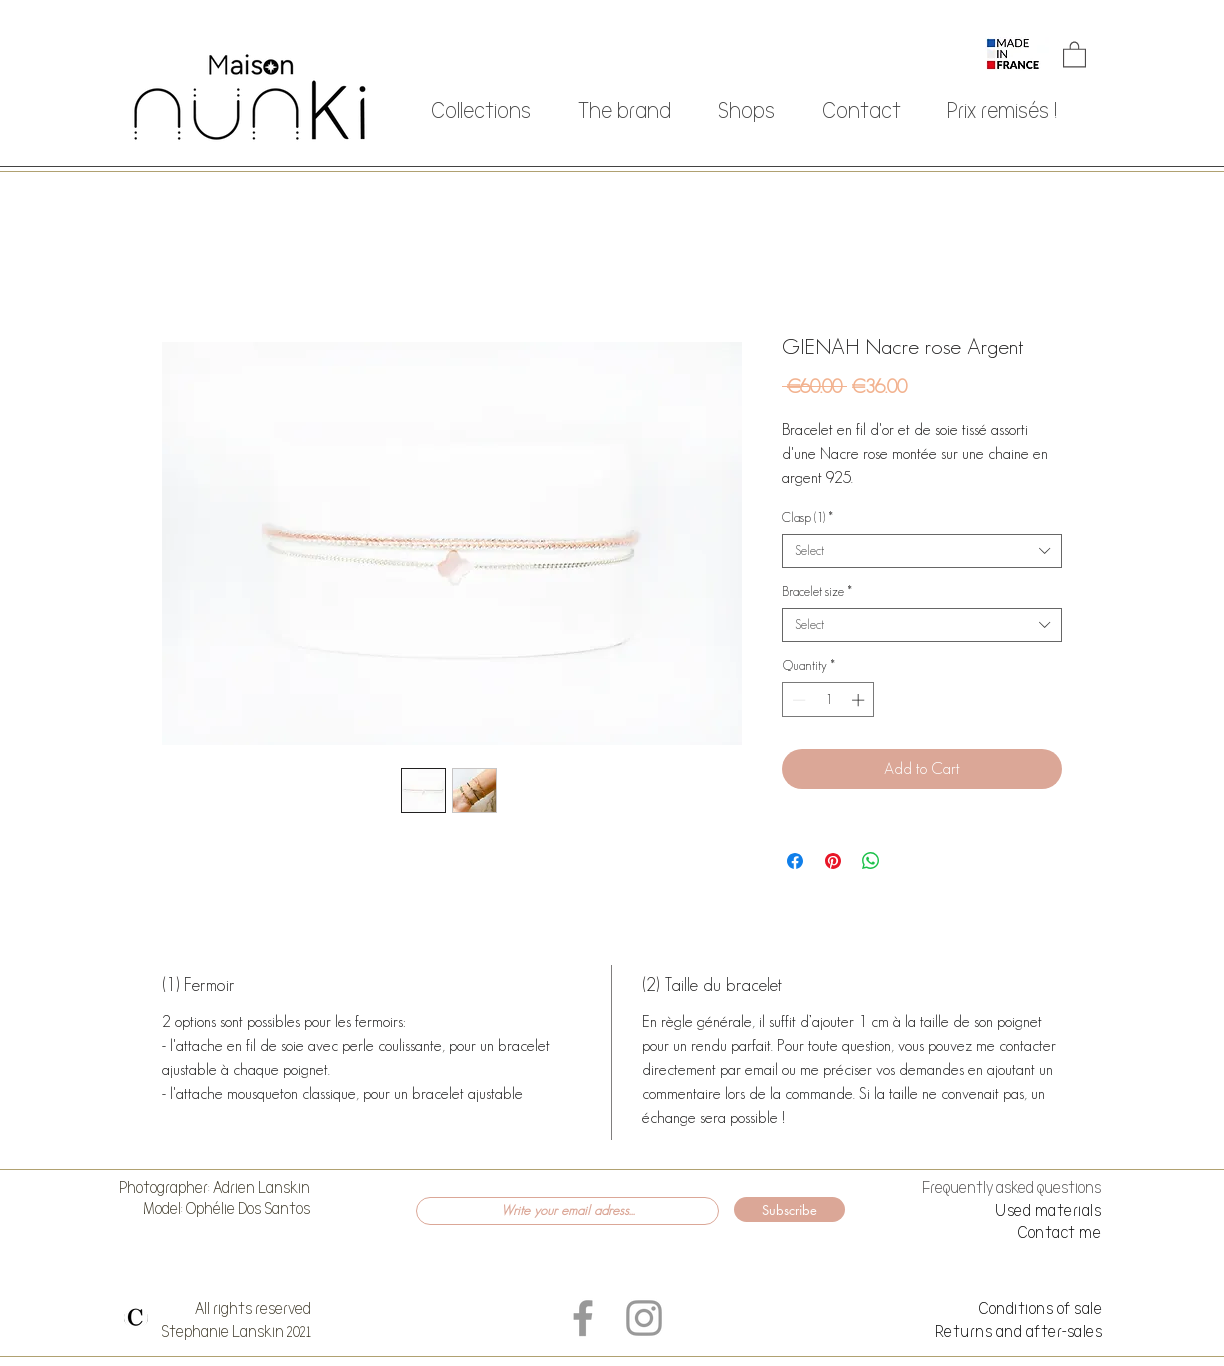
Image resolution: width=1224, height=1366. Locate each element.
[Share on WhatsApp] (871, 861)
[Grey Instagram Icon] (644, 1318)
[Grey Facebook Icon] (583, 1318)
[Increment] (860, 700)
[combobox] (922, 551)
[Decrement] (797, 700)
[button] (1074, 53)
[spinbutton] (828, 700)
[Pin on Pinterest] (833, 861)
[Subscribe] (789, 1209)
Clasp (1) (807, 517)
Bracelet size (817, 591)
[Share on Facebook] (795, 861)
